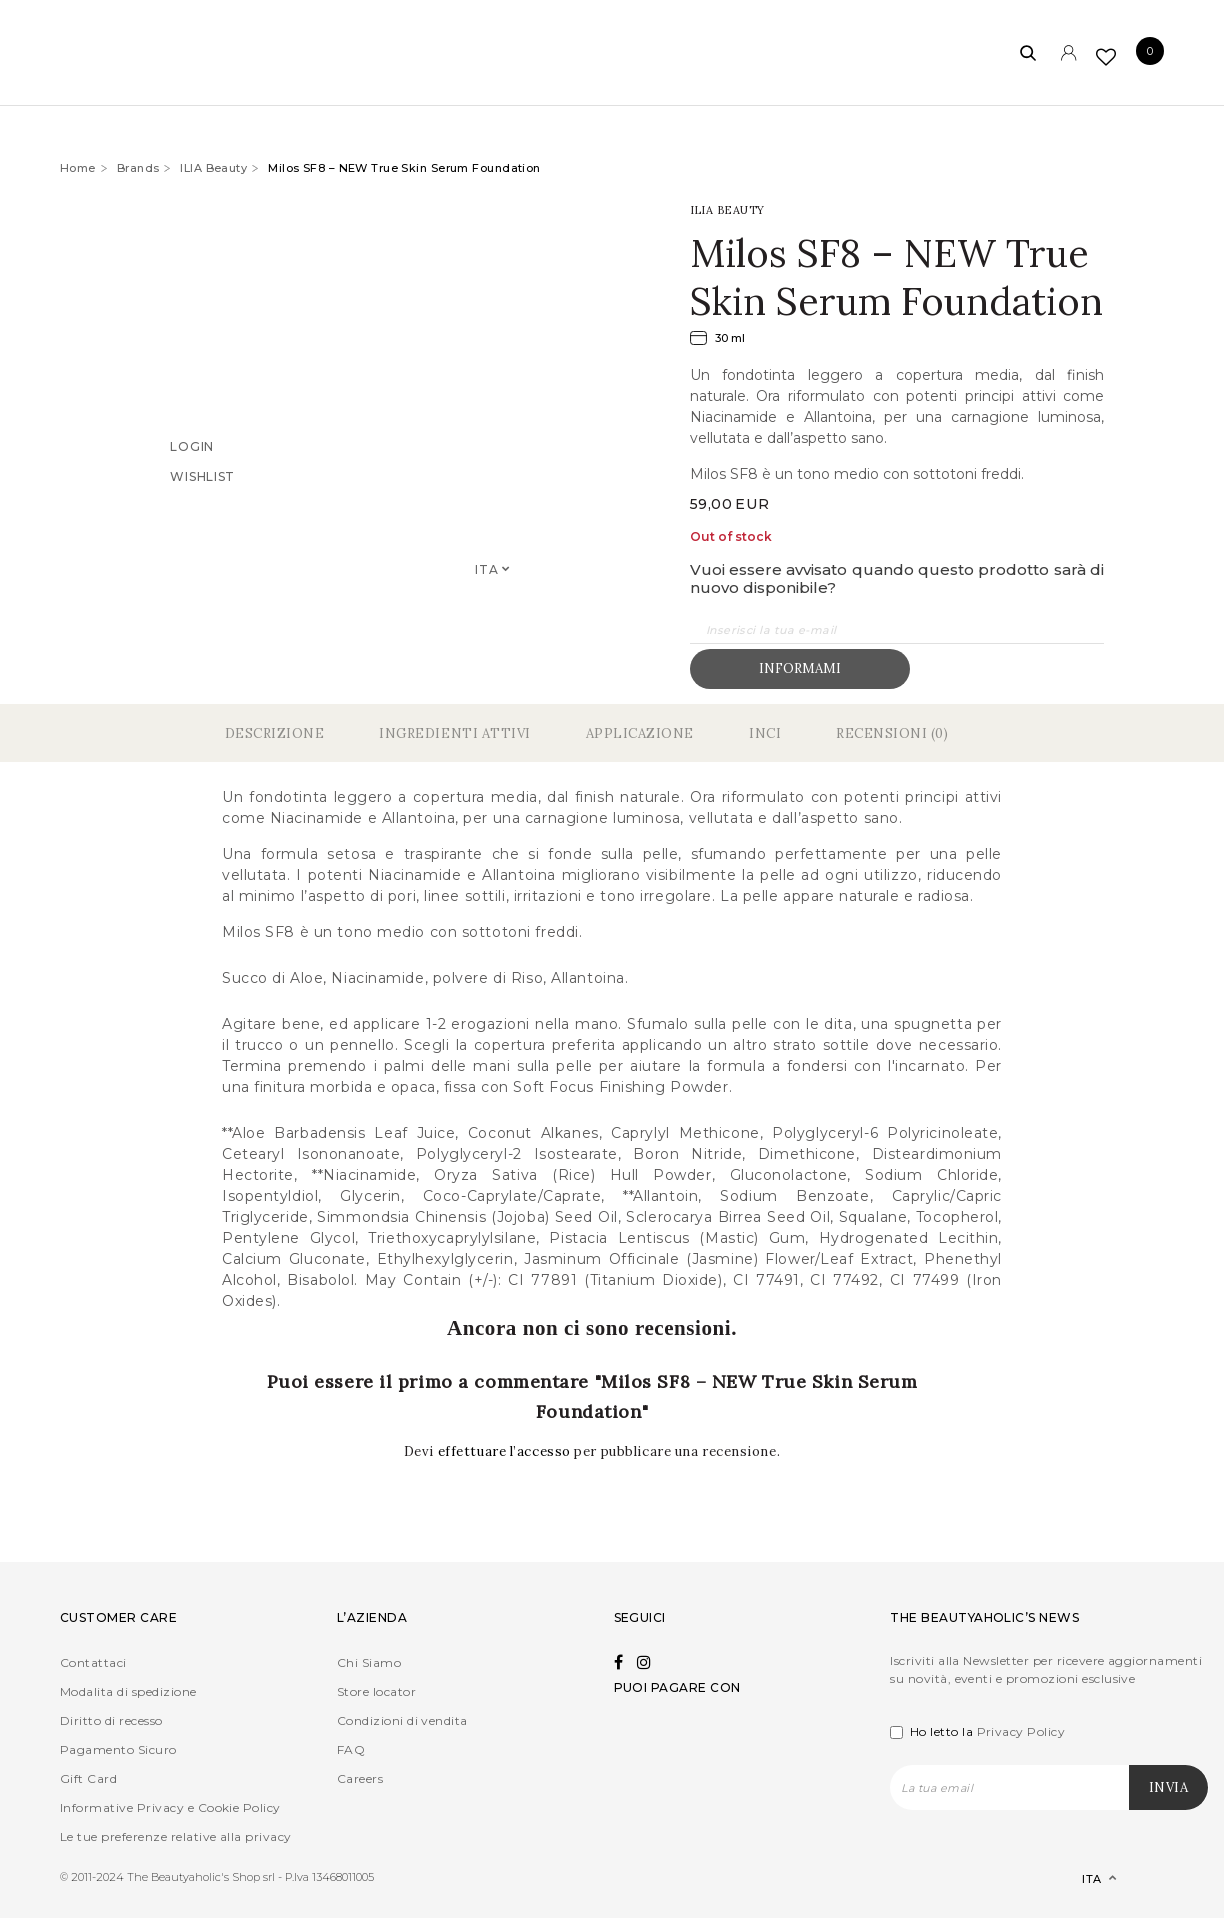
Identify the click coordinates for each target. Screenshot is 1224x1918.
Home (78, 168)
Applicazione (640, 733)
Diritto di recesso (111, 1720)
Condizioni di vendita (402, 1720)
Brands (138, 168)
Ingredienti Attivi (454, 733)
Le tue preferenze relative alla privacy (176, 1836)
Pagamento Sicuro (118, 1749)
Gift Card (88, 1778)
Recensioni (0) (892, 733)
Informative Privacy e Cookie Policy (170, 1807)
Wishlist (202, 476)
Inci (765, 733)
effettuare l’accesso (506, 1451)
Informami (800, 668)
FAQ (351, 1749)
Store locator (376, 1691)
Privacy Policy (1021, 1731)
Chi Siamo (369, 1662)
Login (192, 446)
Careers (360, 1778)
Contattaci (93, 1662)
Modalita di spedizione (128, 1691)
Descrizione (275, 733)
